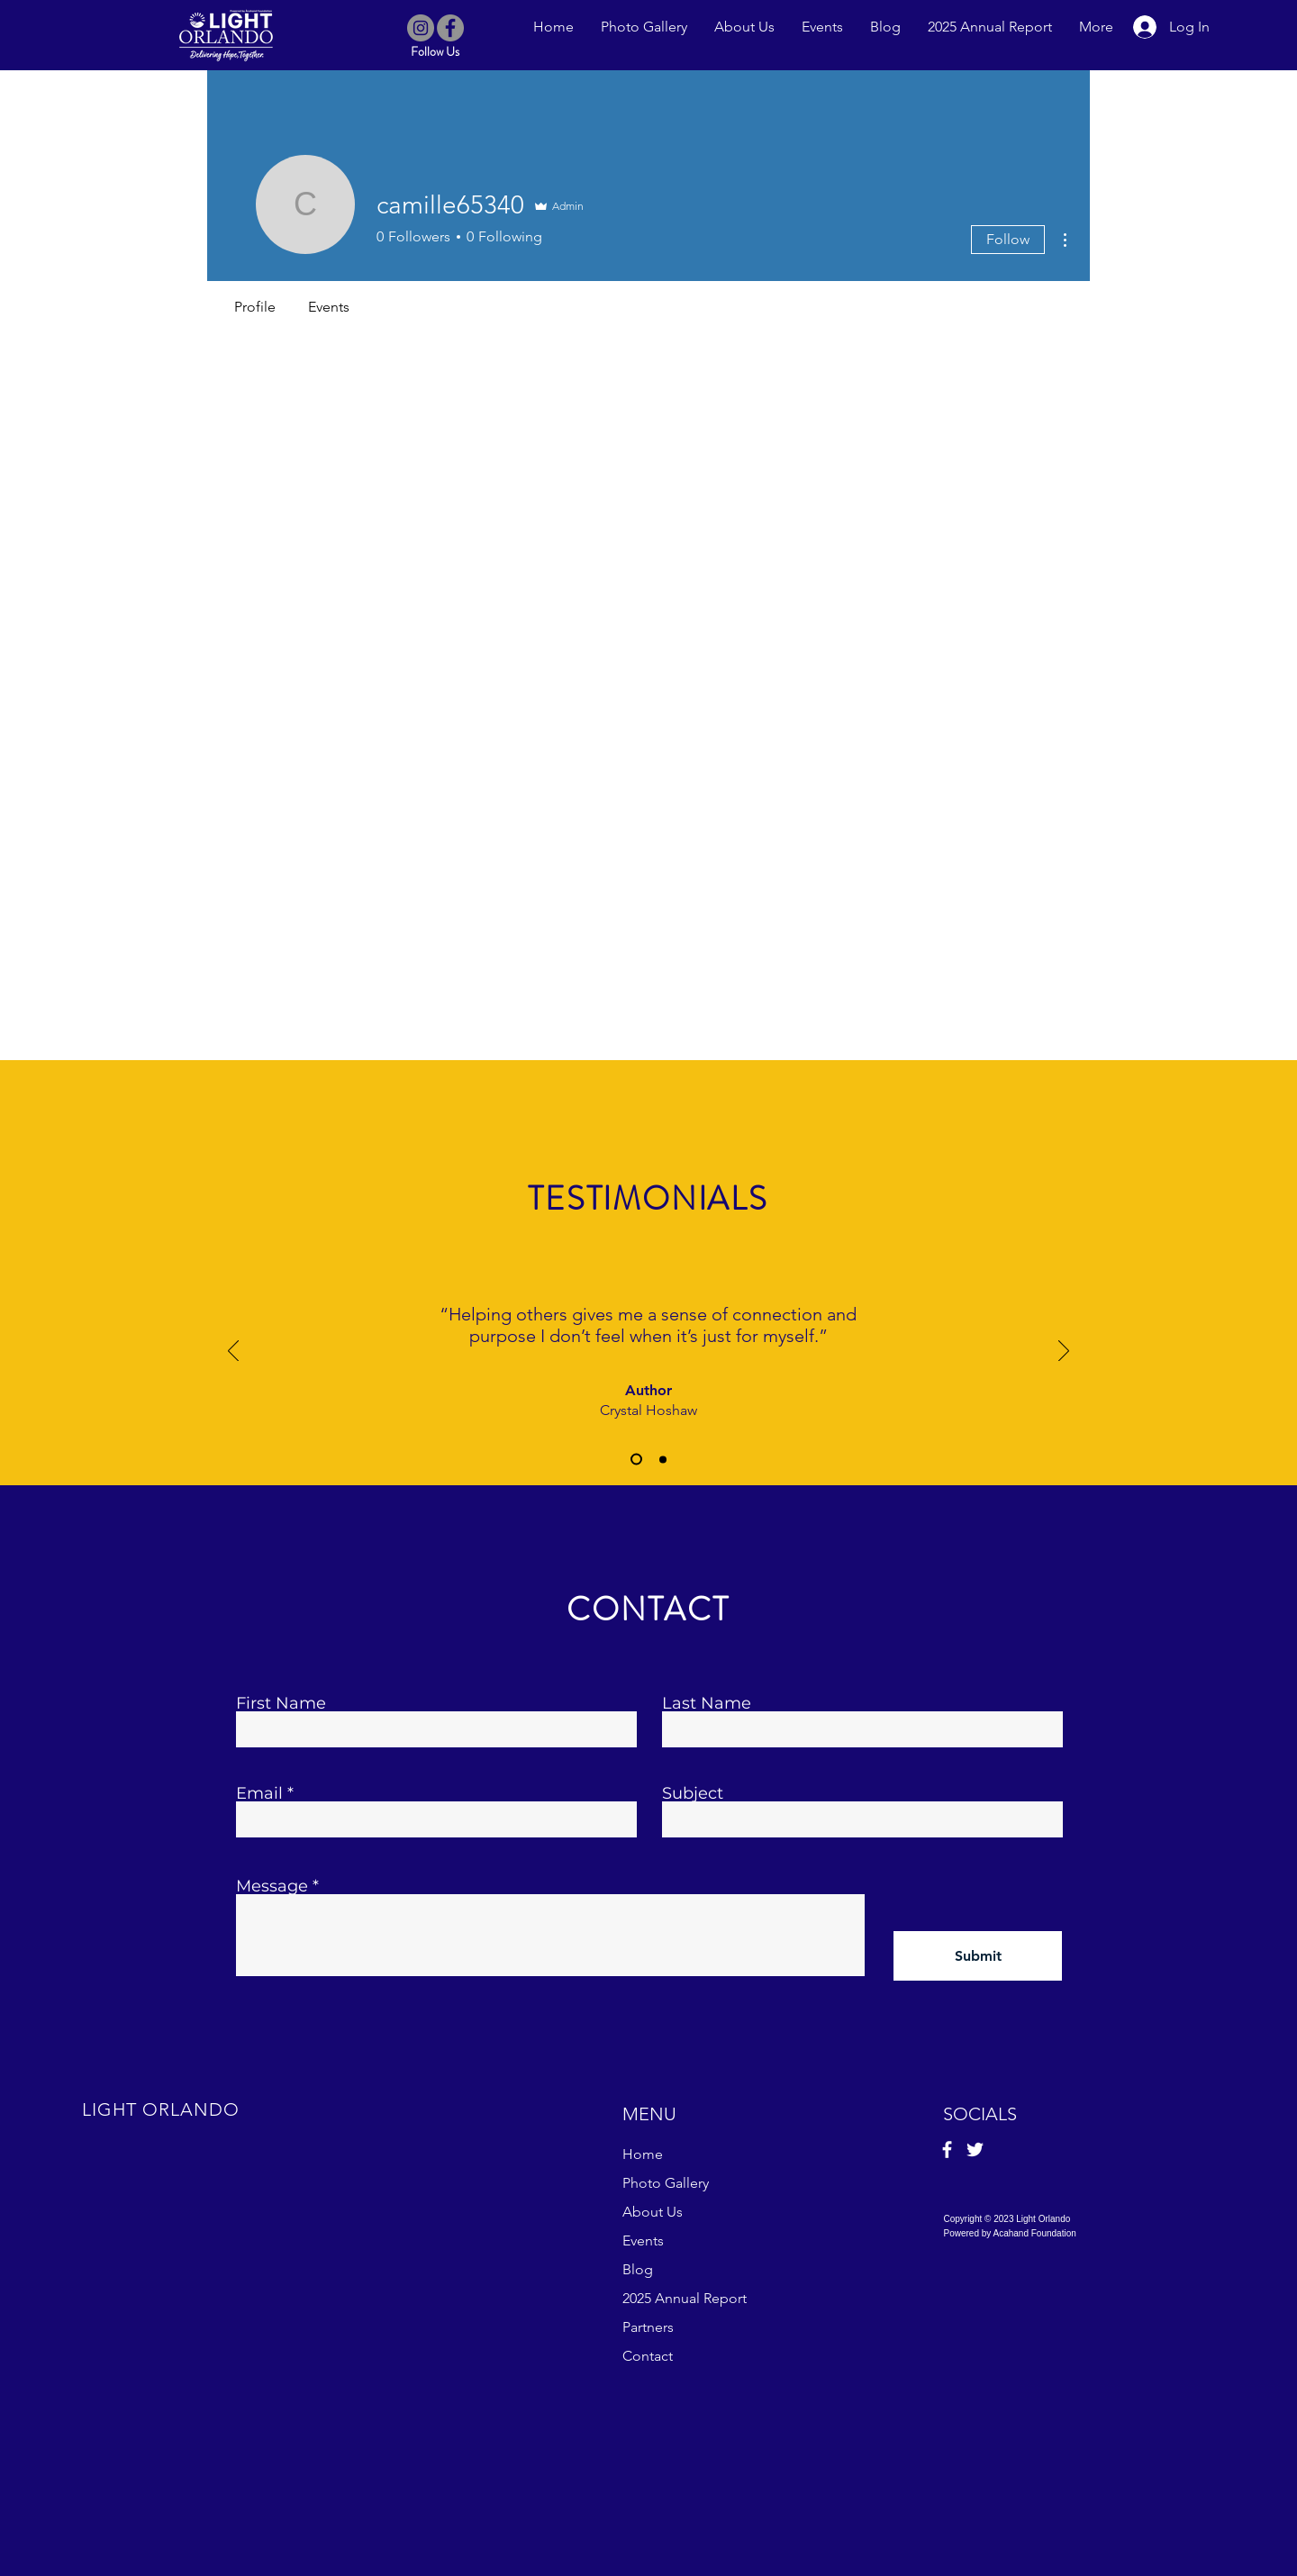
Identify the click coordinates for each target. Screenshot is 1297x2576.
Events (643, 2240)
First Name (281, 1703)
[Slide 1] (636, 1459)
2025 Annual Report (684, 2298)
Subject (692, 1793)
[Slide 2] (663, 1459)
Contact (647, 2355)
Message (272, 1886)
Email (259, 1793)
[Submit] (977, 1956)
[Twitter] (975, 2149)
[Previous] (233, 1352)
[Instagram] (420, 27)
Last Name (706, 1703)
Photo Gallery (665, 2182)
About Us (652, 2211)
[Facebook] (450, 27)
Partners (648, 2327)
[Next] (1063, 1352)
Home (642, 2154)
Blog (637, 2269)
